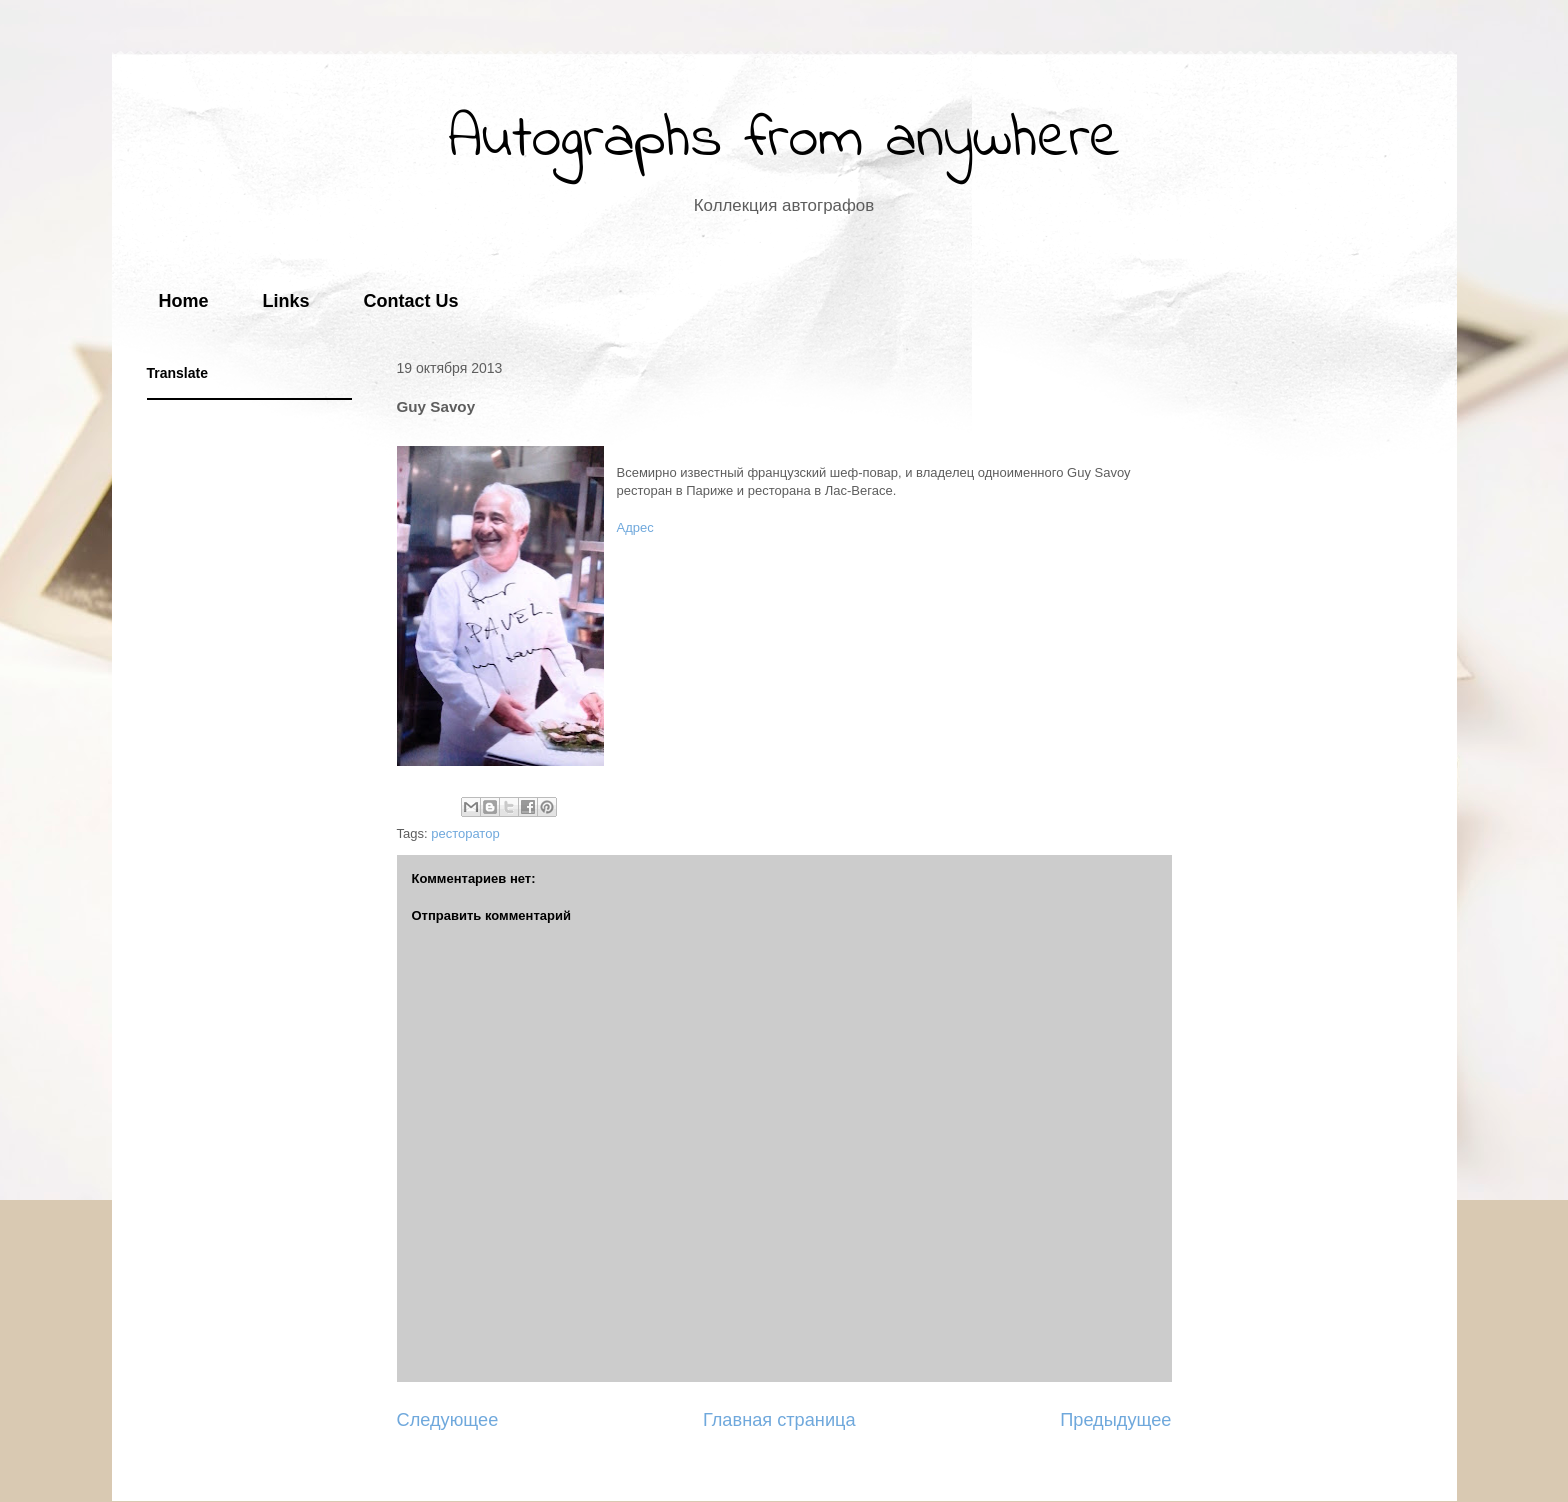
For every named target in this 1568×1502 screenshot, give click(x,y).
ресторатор (465, 833)
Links (286, 301)
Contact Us (411, 301)
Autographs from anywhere (784, 140)
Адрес (635, 527)
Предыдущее (1115, 1420)
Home (184, 301)
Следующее (448, 1420)
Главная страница (779, 1420)
